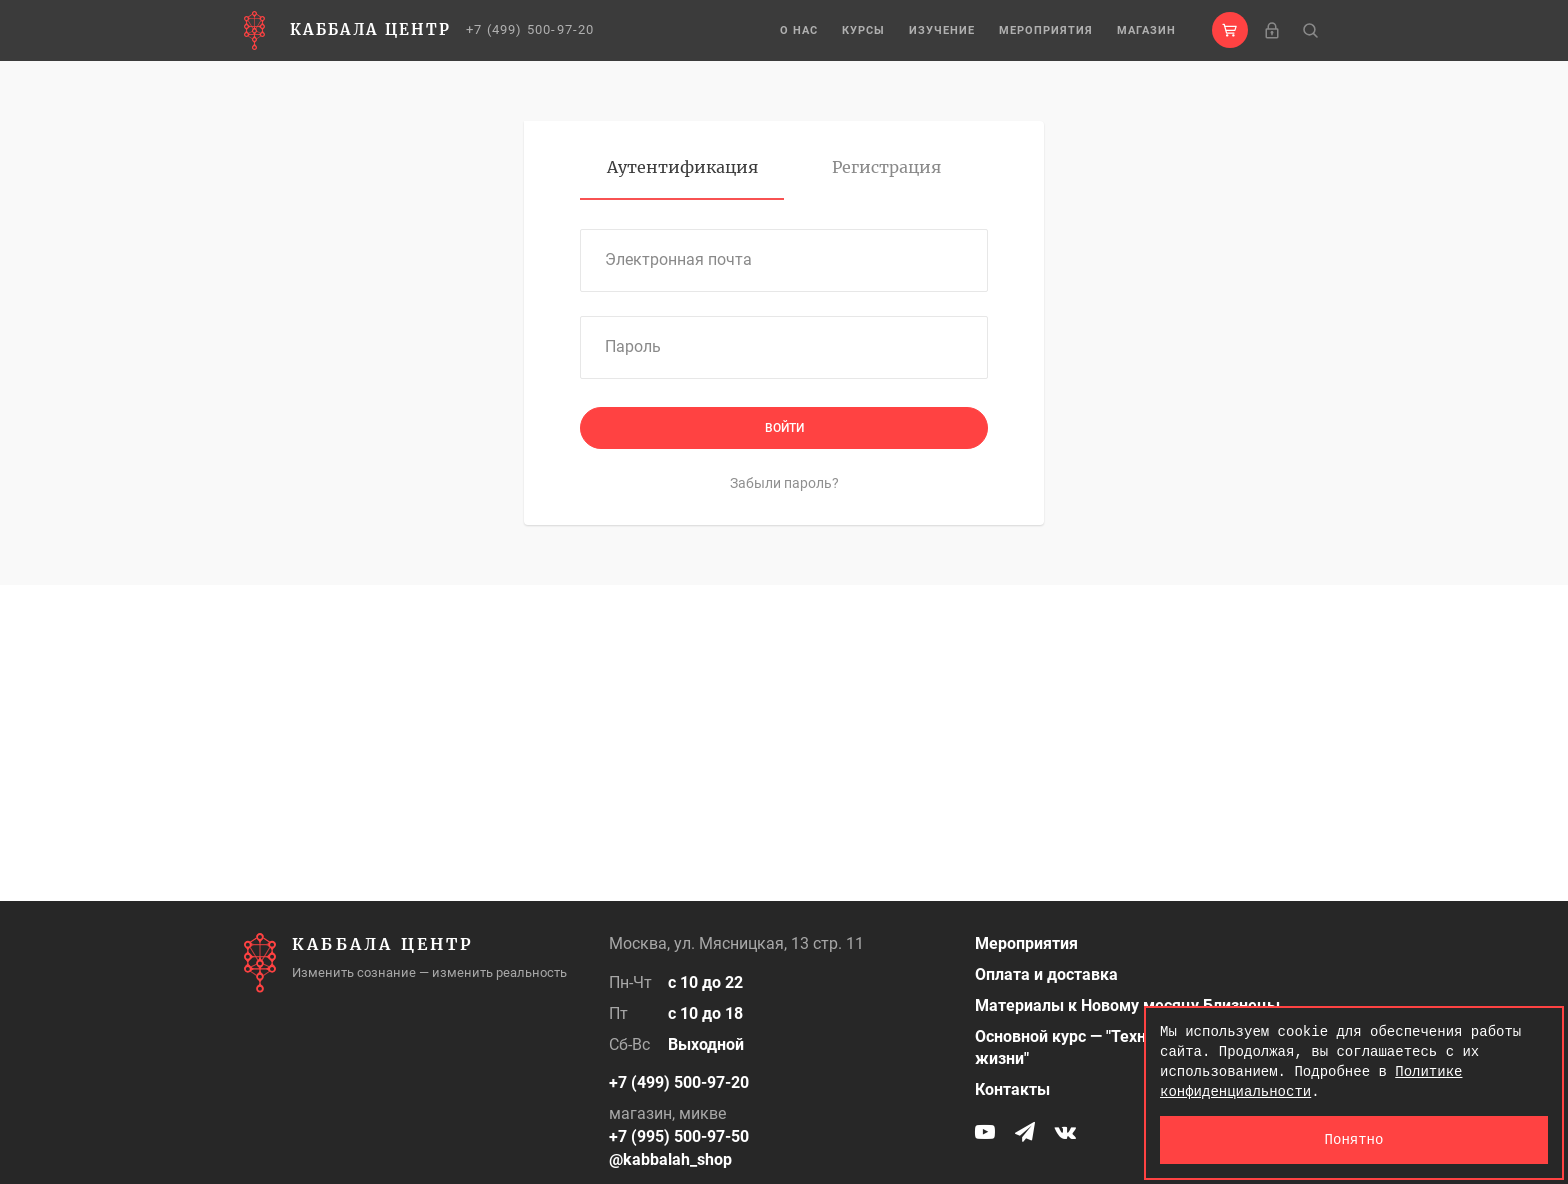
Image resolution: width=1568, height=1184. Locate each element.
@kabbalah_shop (670, 1159)
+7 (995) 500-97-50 (679, 1136)
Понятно (1354, 1139)
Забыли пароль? (784, 483)
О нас (799, 30)
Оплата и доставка (1046, 974)
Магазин (1146, 30)
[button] (1230, 30)
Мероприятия (1046, 30)
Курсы (863, 30)
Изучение (942, 30)
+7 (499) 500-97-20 (530, 29)
